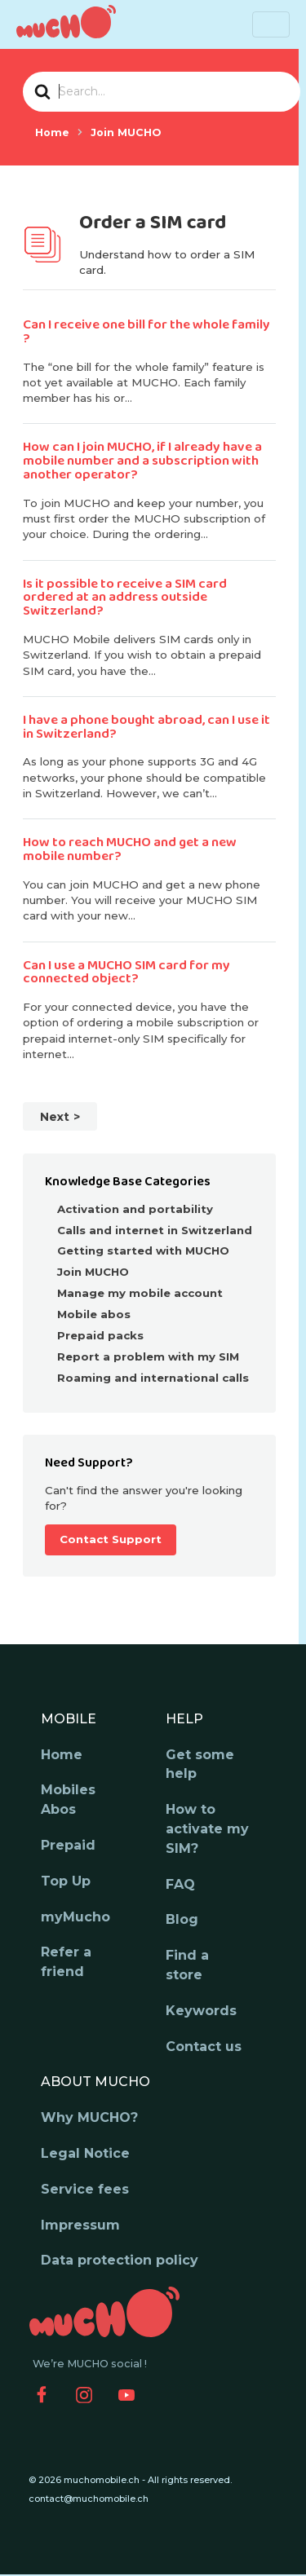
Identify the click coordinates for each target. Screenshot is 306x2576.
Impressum (80, 2225)
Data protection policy (119, 2260)
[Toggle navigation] (271, 24)
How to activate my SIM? (207, 1829)
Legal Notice (85, 2153)
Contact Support (111, 1539)
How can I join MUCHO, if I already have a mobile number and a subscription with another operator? (142, 461)
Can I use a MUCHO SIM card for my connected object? (126, 972)
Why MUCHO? (89, 2117)
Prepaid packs (100, 1335)
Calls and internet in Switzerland (154, 1230)
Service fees (85, 2189)
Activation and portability (135, 1208)
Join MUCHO (93, 1271)
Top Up (66, 1881)
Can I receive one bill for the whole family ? (146, 332)
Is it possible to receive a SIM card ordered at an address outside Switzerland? (125, 598)
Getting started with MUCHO (143, 1250)
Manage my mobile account (140, 1292)
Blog (182, 1919)
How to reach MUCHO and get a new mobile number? (130, 849)
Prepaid (68, 1845)
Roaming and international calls (153, 1377)
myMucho (75, 1917)
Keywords (201, 2010)
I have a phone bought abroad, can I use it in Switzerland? (146, 727)
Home (61, 1754)
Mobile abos (94, 1314)
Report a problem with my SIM (148, 1356)
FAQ (180, 1884)
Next (54, 1116)
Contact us (204, 2046)
